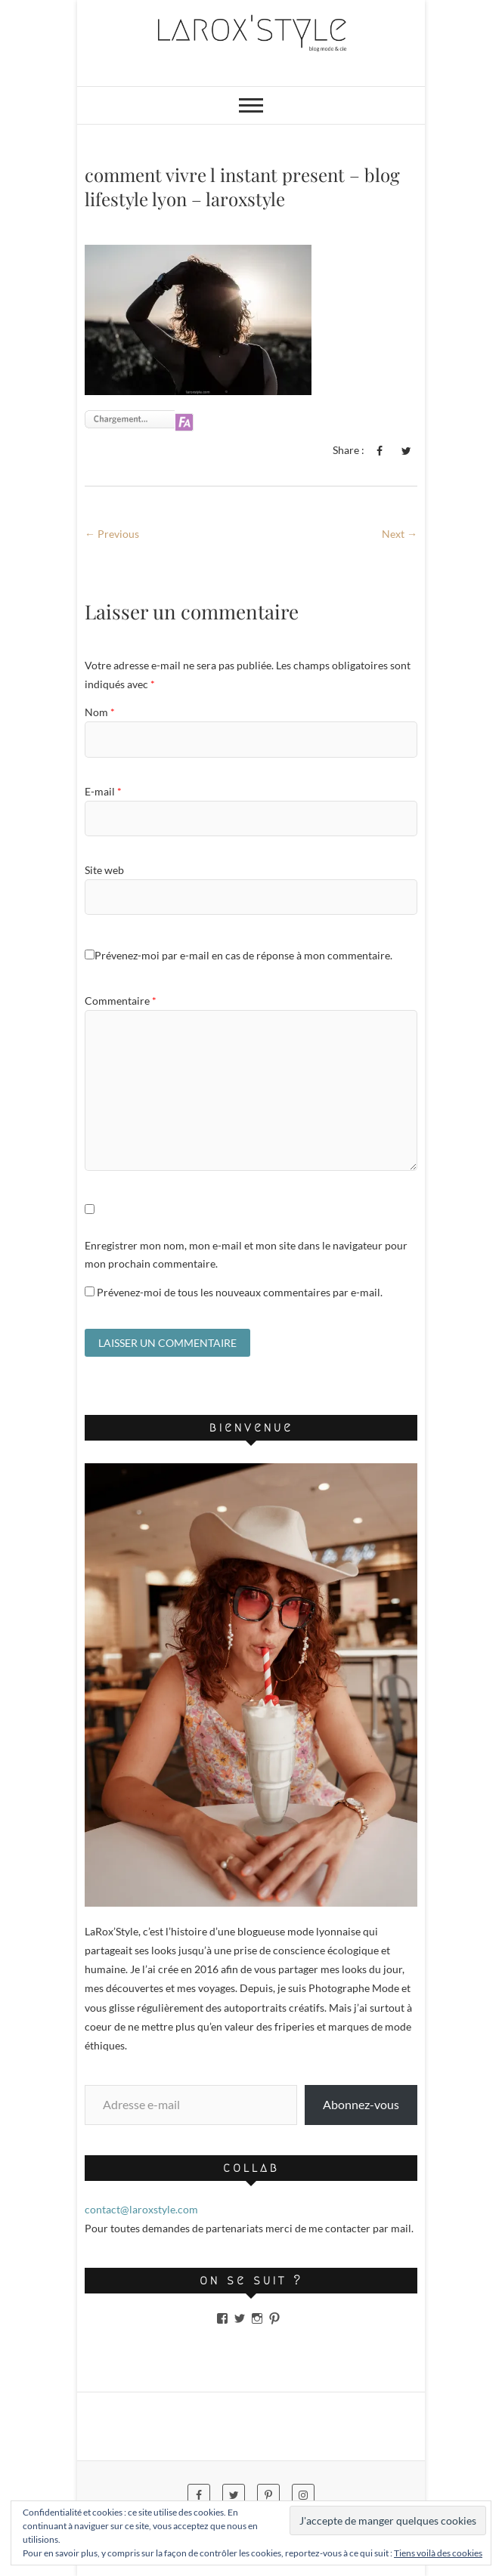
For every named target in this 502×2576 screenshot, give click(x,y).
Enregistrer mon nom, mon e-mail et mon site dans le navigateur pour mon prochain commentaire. (246, 1254)
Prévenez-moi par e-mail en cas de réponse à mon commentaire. (238, 955)
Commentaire (120, 1000)
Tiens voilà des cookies (438, 2553)
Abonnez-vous (361, 2104)
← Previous (112, 533)
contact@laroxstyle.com (141, 2209)
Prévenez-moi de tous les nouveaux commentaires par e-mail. (240, 1292)
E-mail (103, 791)
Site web (104, 869)
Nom (100, 712)
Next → (399, 533)
